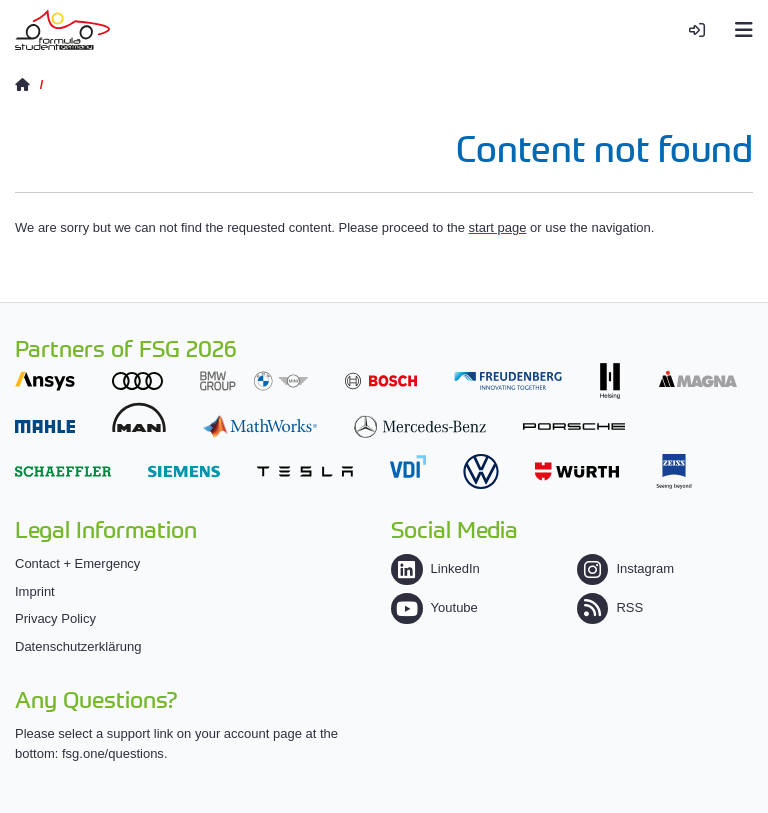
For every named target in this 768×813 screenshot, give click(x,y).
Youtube (434, 607)
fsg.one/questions (113, 753)
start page (498, 227)
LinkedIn (435, 568)
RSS (610, 607)
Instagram (625, 568)
